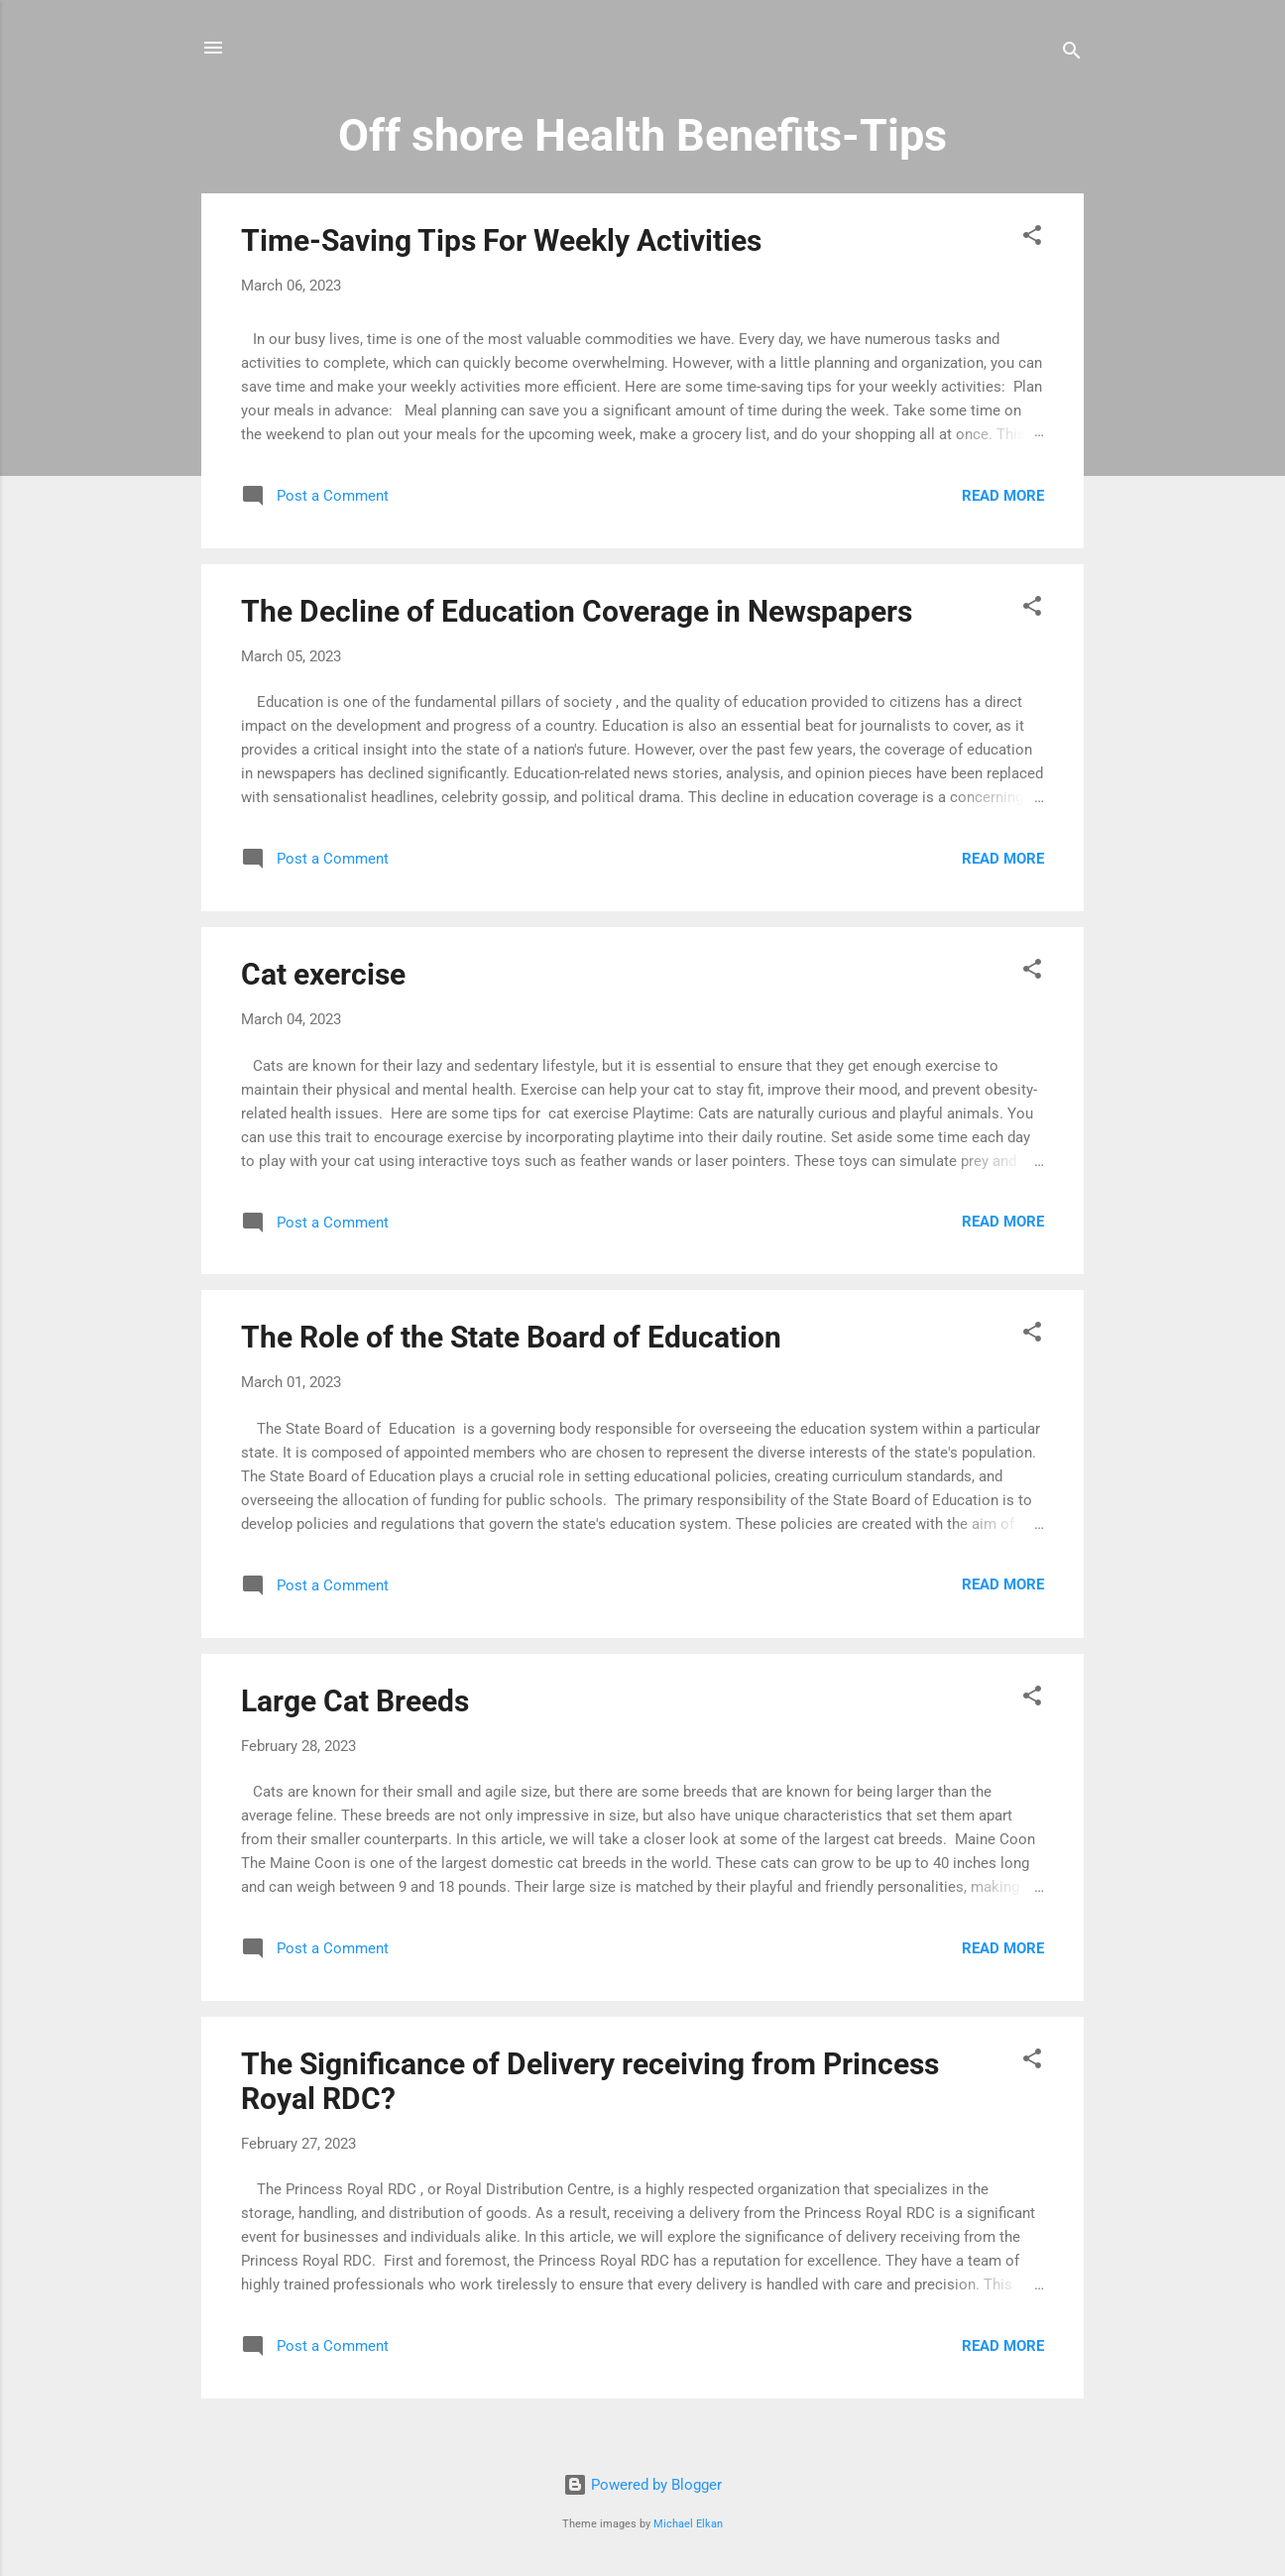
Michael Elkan (688, 2523)
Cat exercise (323, 974)
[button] (1032, 238)
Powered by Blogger (642, 2485)
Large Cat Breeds (355, 1701)
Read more (1003, 496)
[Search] (1072, 54)
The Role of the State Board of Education (511, 1337)
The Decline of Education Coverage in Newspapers (576, 611)
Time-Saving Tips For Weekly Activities (501, 240)
